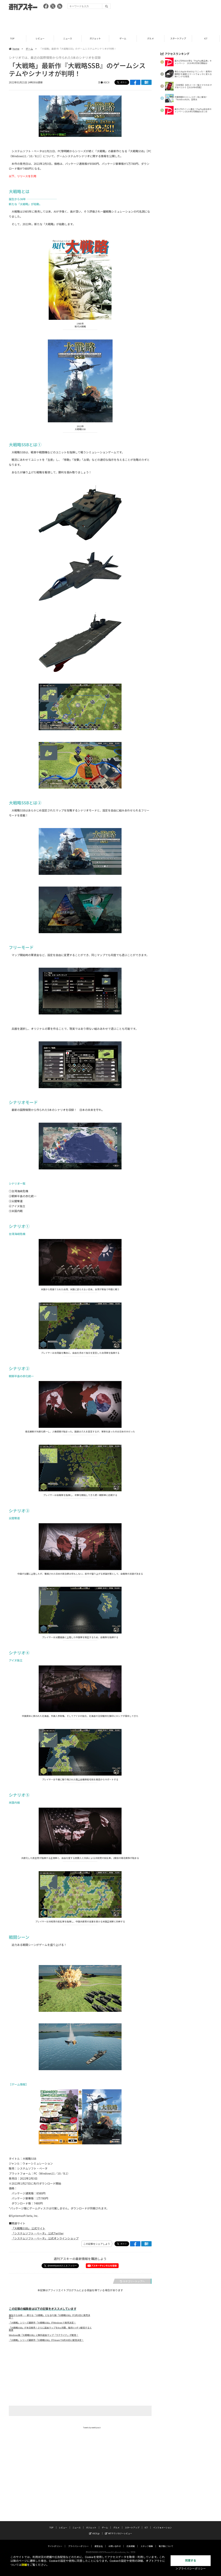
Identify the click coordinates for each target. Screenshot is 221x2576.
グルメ (151, 38)
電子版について (166, 2542)
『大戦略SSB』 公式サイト (28, 2228)
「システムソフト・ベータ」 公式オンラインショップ (45, 2238)
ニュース (69, 38)
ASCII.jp (94, 2530)
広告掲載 (131, 2542)
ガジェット (96, 38)
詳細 (24, 2565)
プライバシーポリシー (78, 2542)
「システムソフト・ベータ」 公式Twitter (38, 2233)
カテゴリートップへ (132, 2281)
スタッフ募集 (147, 2542)
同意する (190, 2560)
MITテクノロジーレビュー (118, 2530)
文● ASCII (103, 82)
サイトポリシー (55, 2542)
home (14, 48)
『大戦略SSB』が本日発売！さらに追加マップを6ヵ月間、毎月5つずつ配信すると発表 (50, 2328)
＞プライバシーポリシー (190, 2568)
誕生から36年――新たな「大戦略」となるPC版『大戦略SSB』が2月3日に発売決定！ (49, 2316)
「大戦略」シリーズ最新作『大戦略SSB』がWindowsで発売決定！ (42, 2322)
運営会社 (98, 2542)
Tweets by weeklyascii (92, 2427)
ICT (207, 38)
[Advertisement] (110, 21)
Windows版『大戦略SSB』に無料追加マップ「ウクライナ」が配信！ (43, 2335)
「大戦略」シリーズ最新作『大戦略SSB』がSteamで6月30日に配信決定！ (46, 2340)
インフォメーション (162, 2524)
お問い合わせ (114, 2542)
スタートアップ (179, 38)
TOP (14, 38)
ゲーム (124, 38)
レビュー (41, 38)
